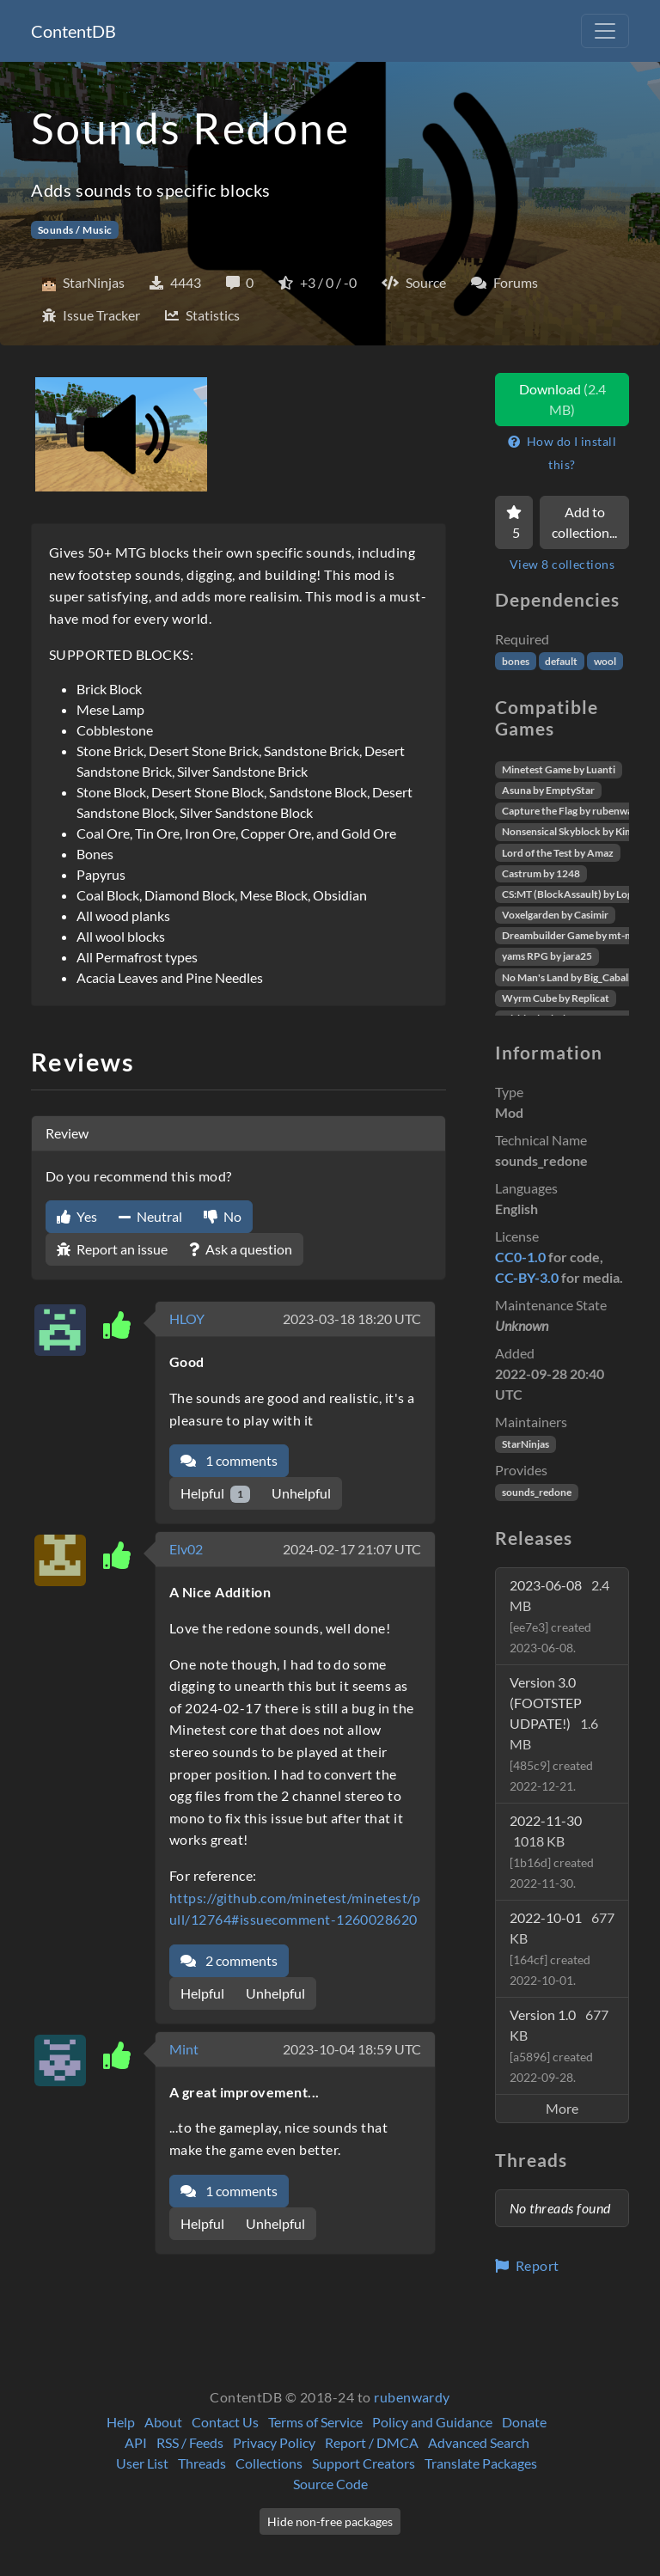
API (136, 2442)
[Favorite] (514, 522)
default (561, 661)
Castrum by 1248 (541, 873)
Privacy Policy (274, 2442)
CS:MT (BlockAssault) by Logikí (573, 894)
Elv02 (186, 1549)
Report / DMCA (372, 2442)
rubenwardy (412, 2397)
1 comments (229, 1460)
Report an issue (112, 1249)
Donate (524, 2422)
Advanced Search (478, 2442)
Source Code (330, 2483)
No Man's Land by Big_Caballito (573, 977)
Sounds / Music (75, 229)
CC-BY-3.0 (527, 1277)
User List (142, 2463)
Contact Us (225, 2422)
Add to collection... (584, 522)
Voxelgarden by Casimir (555, 914)
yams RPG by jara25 (547, 955)
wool (605, 661)
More (562, 2108)
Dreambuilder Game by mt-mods (576, 935)
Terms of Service (315, 2422)
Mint (184, 2049)
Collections (268, 2463)
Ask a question (240, 1249)
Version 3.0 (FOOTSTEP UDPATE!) (554, 1733)
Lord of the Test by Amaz (558, 852)
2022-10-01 (562, 1948)
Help (121, 2422)
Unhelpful (301, 1493)
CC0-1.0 (520, 1256)
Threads (202, 2463)
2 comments (229, 1960)
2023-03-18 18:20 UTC (352, 1318)
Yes (77, 1216)
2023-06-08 (559, 1616)
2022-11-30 (552, 1851)
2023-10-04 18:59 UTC (352, 2049)
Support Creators (363, 2463)
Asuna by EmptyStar (548, 790)
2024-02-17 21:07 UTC (352, 1549)
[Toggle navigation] (605, 31)
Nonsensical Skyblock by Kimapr (575, 831)
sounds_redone (536, 1492)
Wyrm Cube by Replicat (555, 998)
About (163, 2422)
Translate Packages (481, 2463)
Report (527, 2265)
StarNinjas (525, 1444)
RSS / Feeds (189, 2442)
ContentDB (73, 31)
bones (515, 661)
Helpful (215, 1494)
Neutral (150, 1216)
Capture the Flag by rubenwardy (575, 810)
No (222, 1216)
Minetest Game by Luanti (558, 769)
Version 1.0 (559, 2045)
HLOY (187, 1318)
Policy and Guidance (432, 2422)
